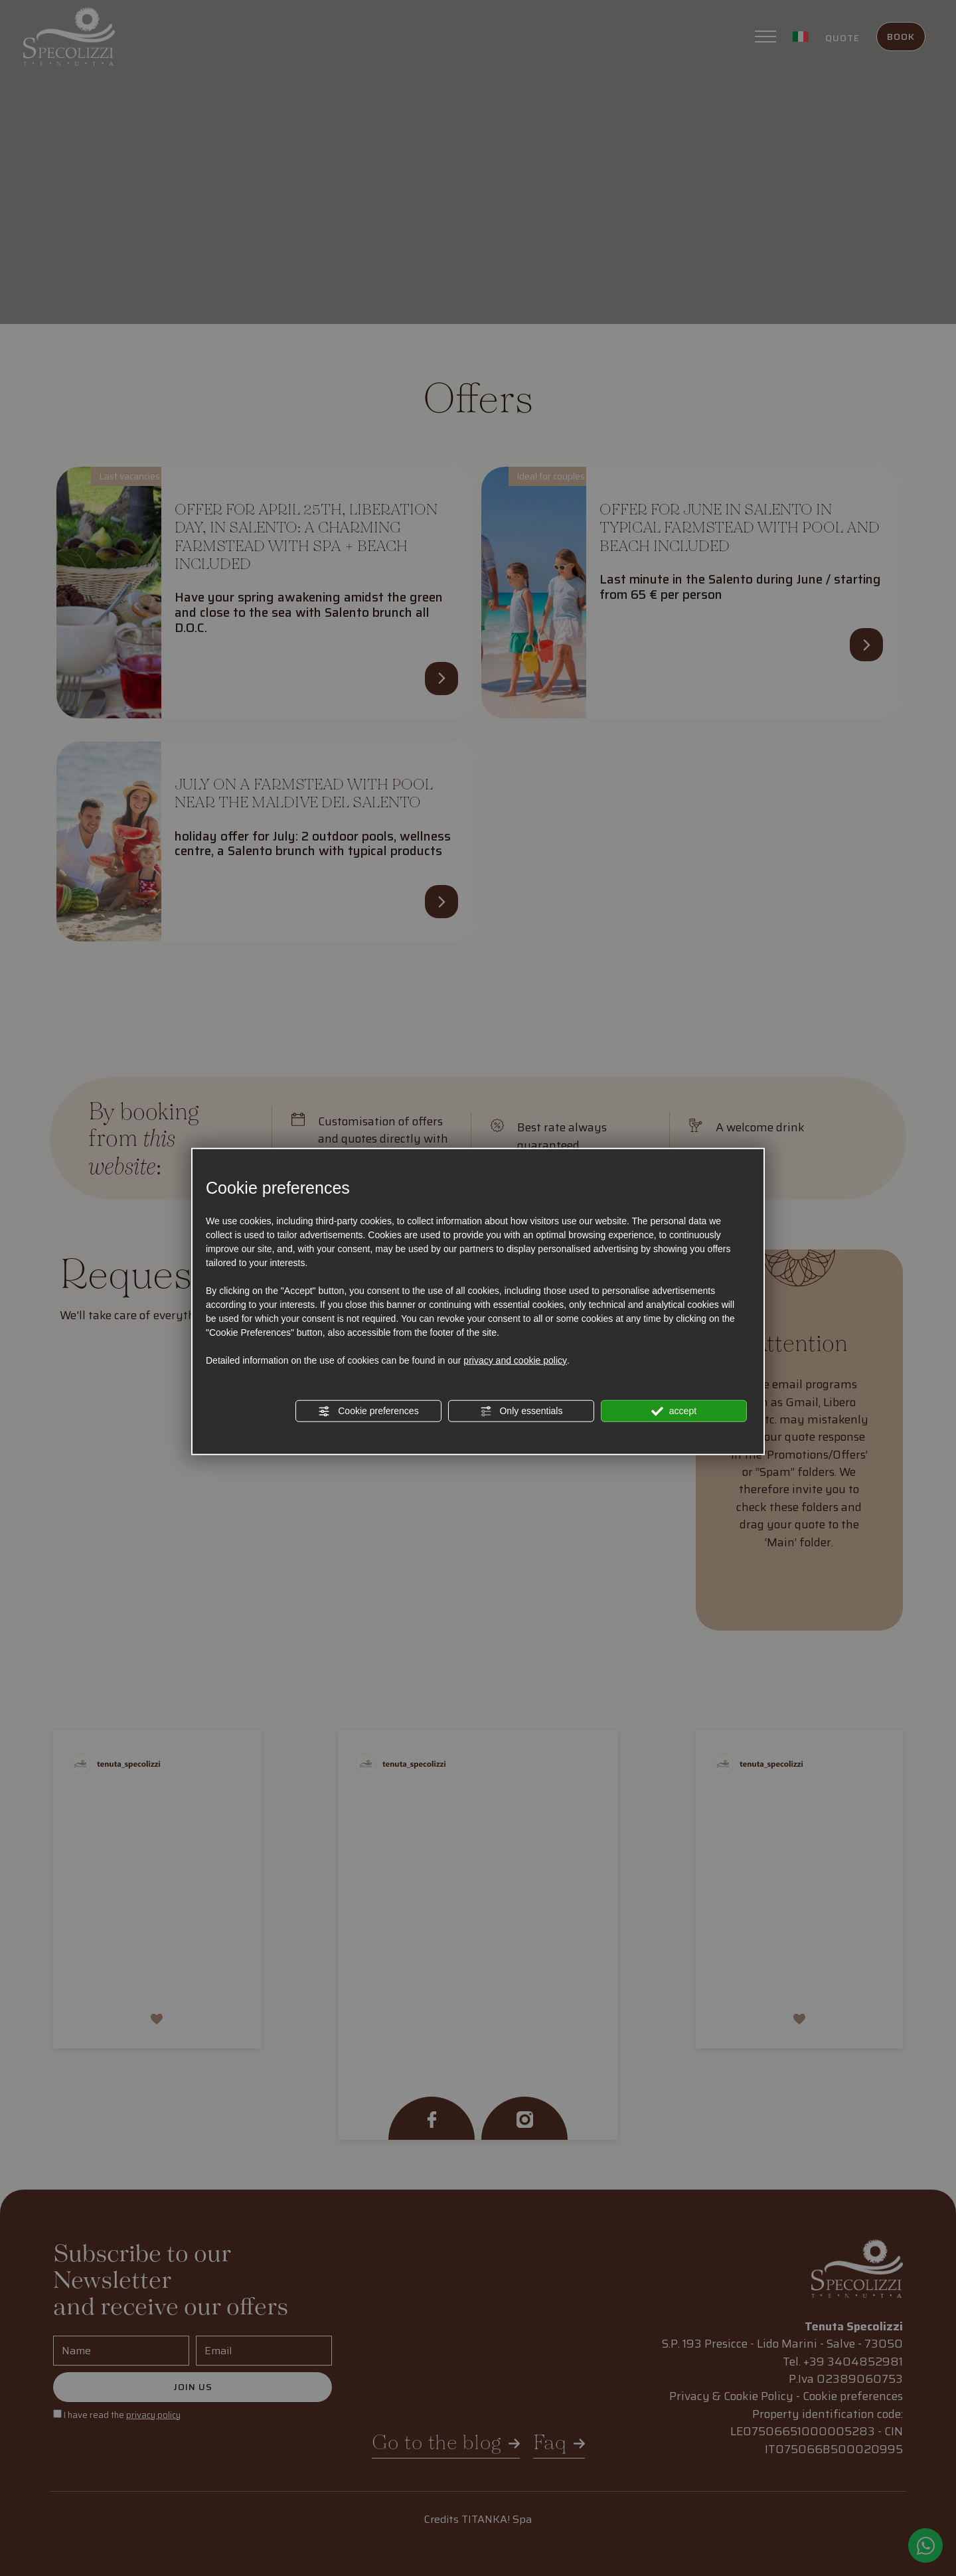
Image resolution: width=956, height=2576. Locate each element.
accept (673, 1411)
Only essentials (521, 1411)
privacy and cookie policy (515, 1359)
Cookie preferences (368, 1411)
